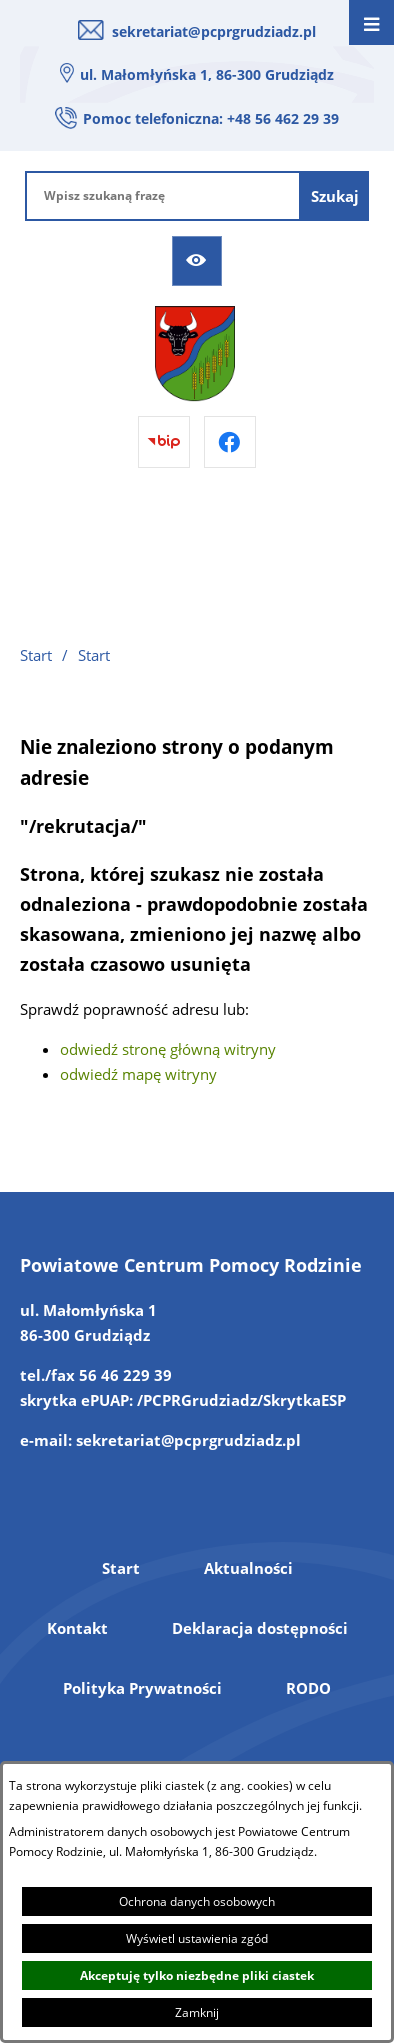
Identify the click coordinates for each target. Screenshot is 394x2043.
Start (121, 1568)
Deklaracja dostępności (260, 1628)
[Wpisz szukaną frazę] (163, 196)
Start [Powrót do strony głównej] (36, 655)
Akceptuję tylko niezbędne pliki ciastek (197, 1975)
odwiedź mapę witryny (138, 1074)
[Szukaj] (335, 196)
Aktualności (248, 1568)
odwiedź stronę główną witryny (168, 1049)
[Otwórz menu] (371, 22)
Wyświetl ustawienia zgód (197, 1938)
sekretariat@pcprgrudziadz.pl (214, 31)
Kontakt (77, 1628)
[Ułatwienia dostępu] (197, 261)
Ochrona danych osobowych (197, 1901)
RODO (308, 1688)
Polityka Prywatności (142, 1688)
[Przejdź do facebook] (230, 442)
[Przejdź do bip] (164, 442)
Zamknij (197, 2012)
